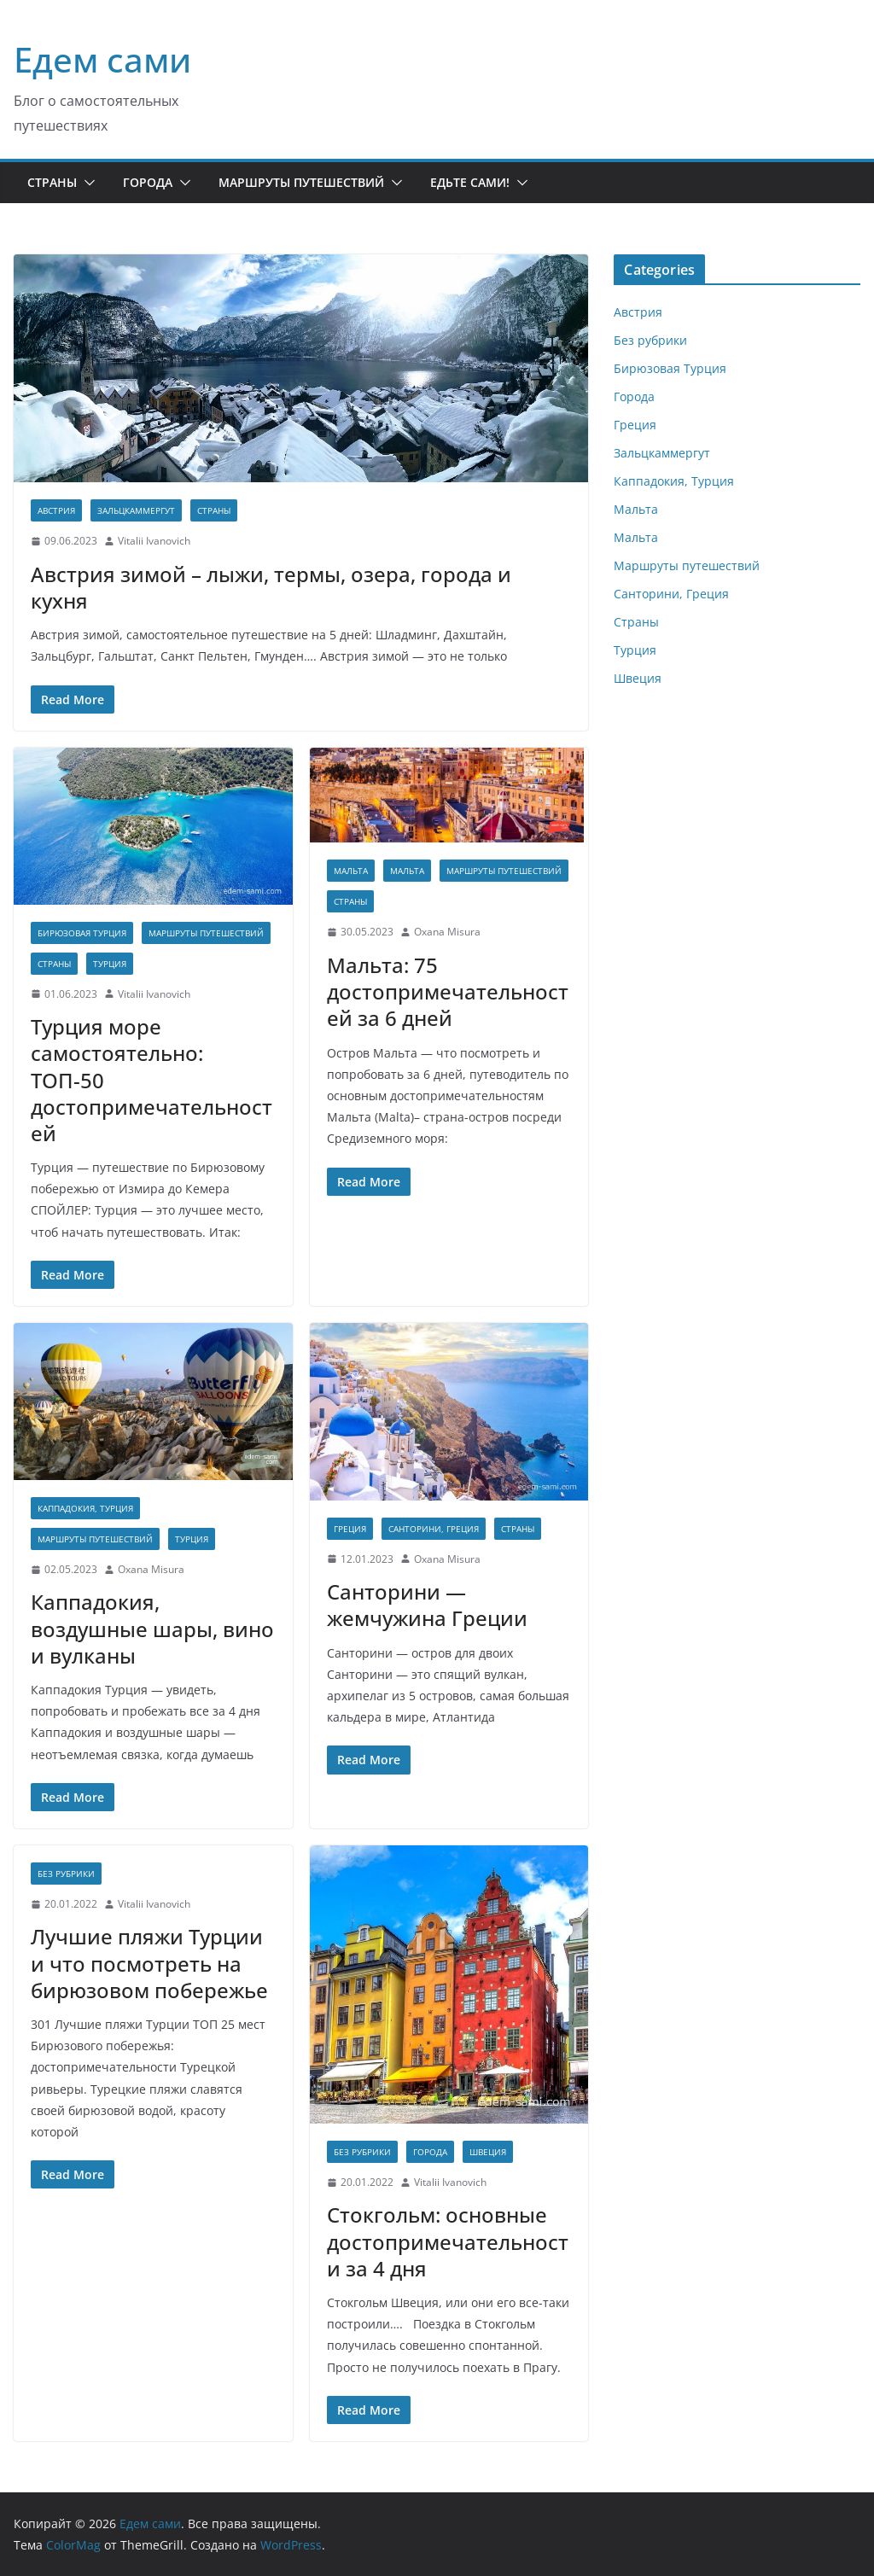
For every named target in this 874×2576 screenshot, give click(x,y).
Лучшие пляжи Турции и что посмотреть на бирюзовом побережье (149, 1962)
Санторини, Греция (433, 1529)
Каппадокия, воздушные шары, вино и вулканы (152, 1628)
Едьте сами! (470, 182)
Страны (52, 182)
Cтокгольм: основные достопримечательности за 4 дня (447, 2241)
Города (147, 182)
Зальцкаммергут (136, 510)
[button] (86, 183)
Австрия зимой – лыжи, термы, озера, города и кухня (271, 587)
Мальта (351, 871)
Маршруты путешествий (301, 182)
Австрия (56, 510)
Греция (350, 1529)
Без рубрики (66, 1874)
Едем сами (102, 59)
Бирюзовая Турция (82, 933)
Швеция (487, 2152)
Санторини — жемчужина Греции (427, 1604)
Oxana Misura (447, 931)
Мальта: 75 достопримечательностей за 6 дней (447, 991)
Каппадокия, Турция (85, 1508)
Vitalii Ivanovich (154, 540)
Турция (109, 964)
